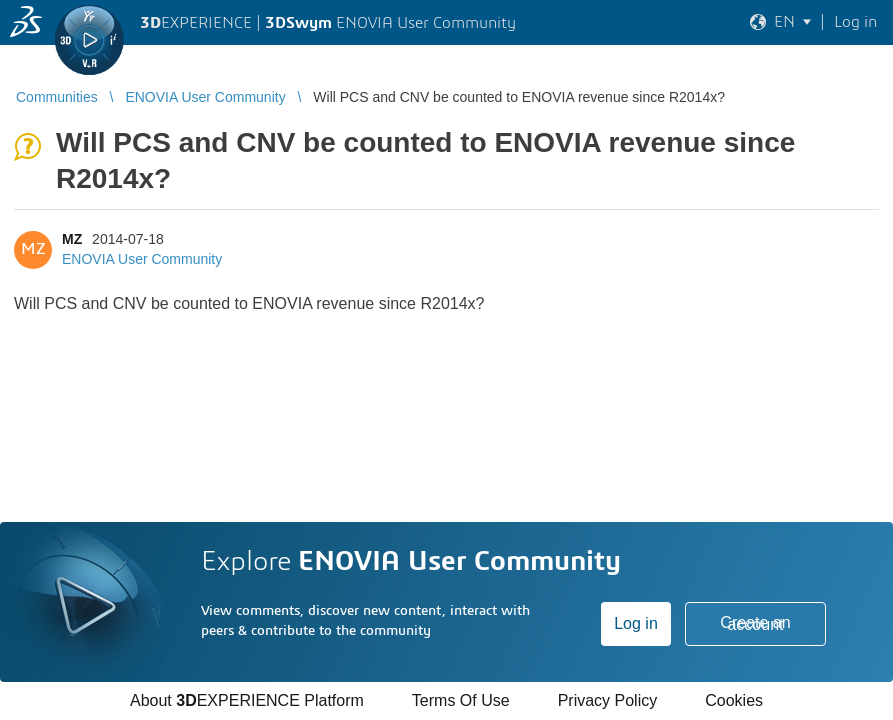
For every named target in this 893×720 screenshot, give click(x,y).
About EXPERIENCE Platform (247, 700)
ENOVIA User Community (142, 259)
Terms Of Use (461, 700)
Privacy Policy (608, 700)
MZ (72, 239)
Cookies (734, 700)
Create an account (755, 623)
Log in (636, 623)
